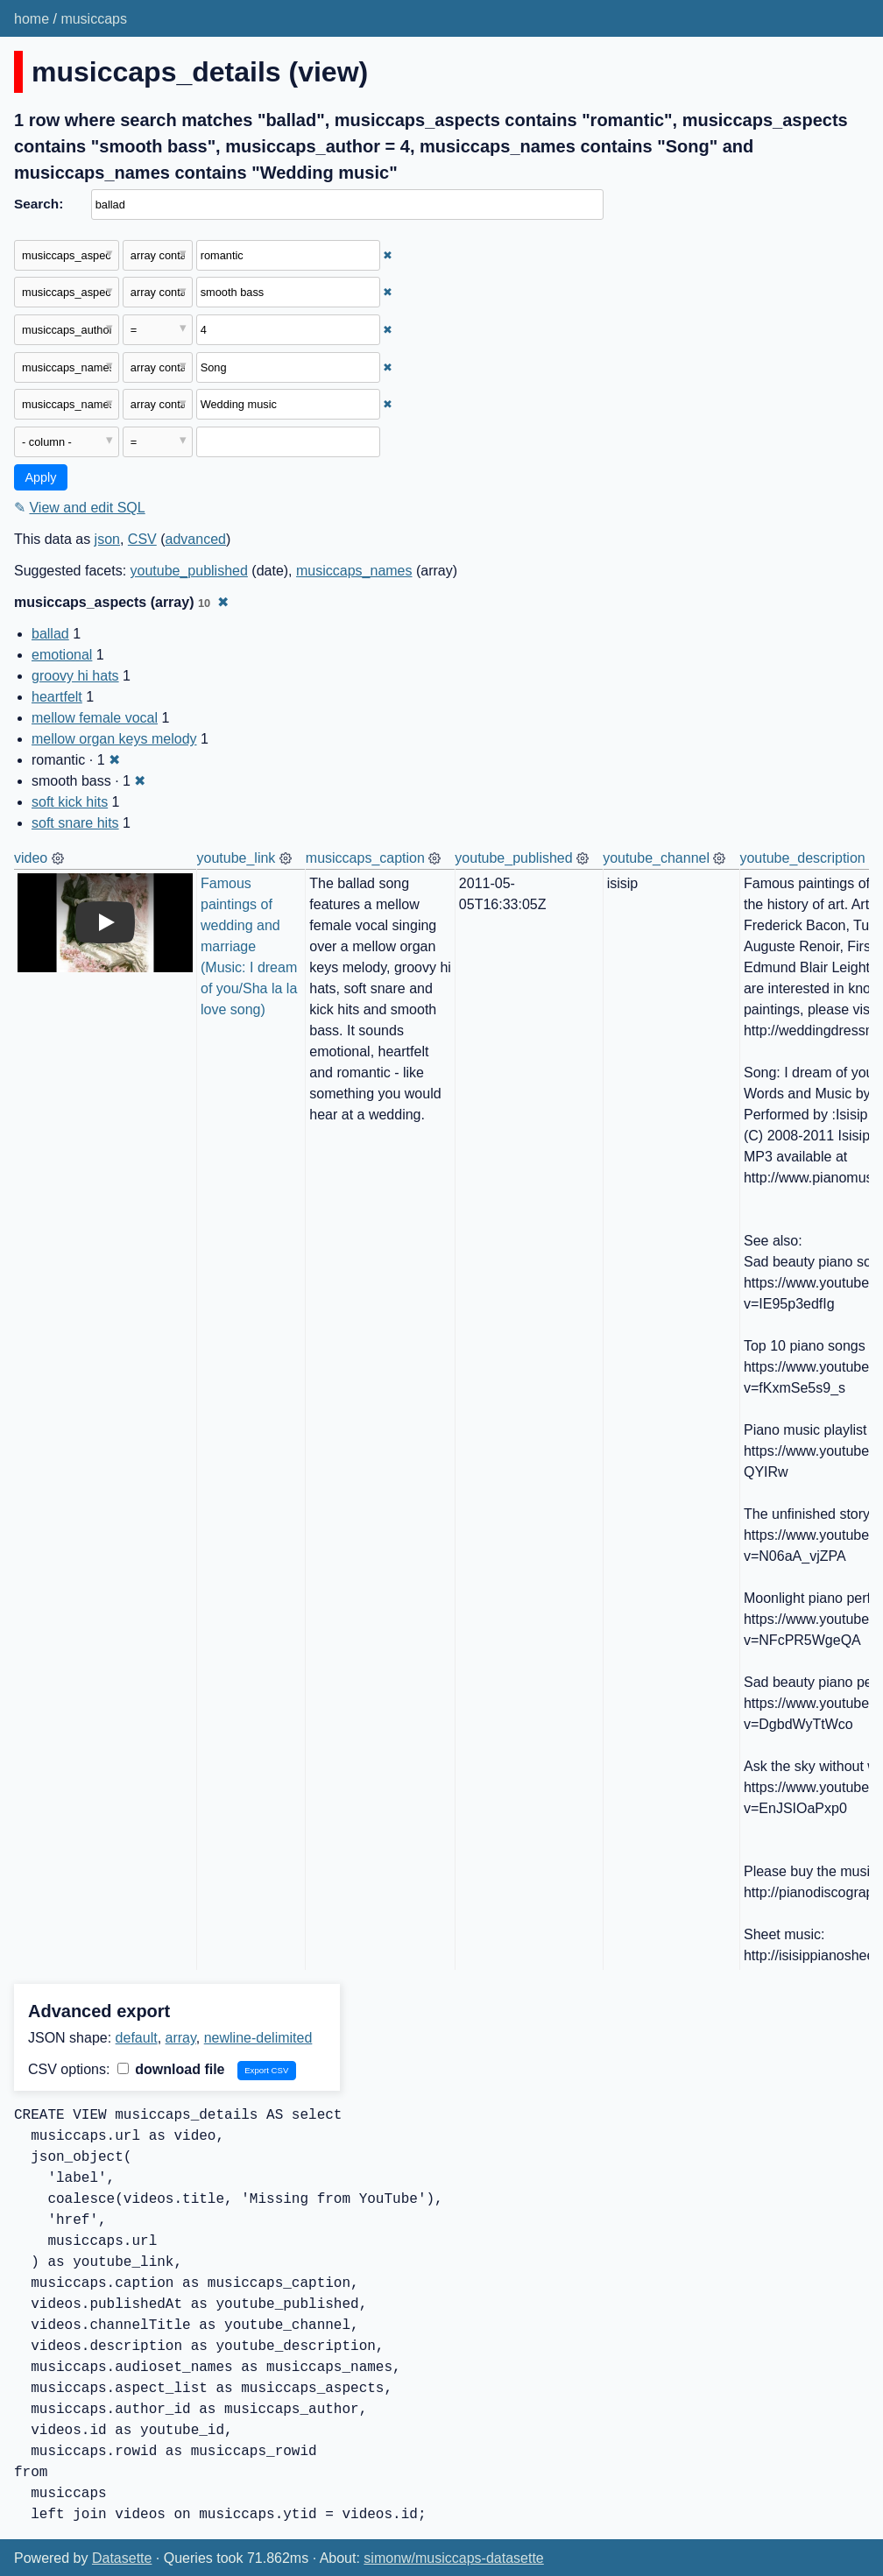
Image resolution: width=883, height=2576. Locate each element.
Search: (38, 203)
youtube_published (189, 570)
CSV (142, 539)
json (107, 539)
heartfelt (57, 696)
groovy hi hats (75, 675)
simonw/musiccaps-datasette (453, 2558)
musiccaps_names (354, 570)
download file (171, 2069)
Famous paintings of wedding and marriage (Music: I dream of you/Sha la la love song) (251, 946)
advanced (196, 539)
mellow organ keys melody (114, 738)
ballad (50, 633)
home (31, 18)
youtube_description (802, 857)
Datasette (122, 2558)
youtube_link (236, 857)
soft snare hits (75, 822)
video (30, 857)
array (181, 2037)
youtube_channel (656, 857)
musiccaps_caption (365, 857)
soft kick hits (70, 801)
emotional (62, 654)
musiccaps (93, 18)
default (137, 2037)
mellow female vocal (95, 717)
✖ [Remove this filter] (387, 255)
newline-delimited (258, 2037)
